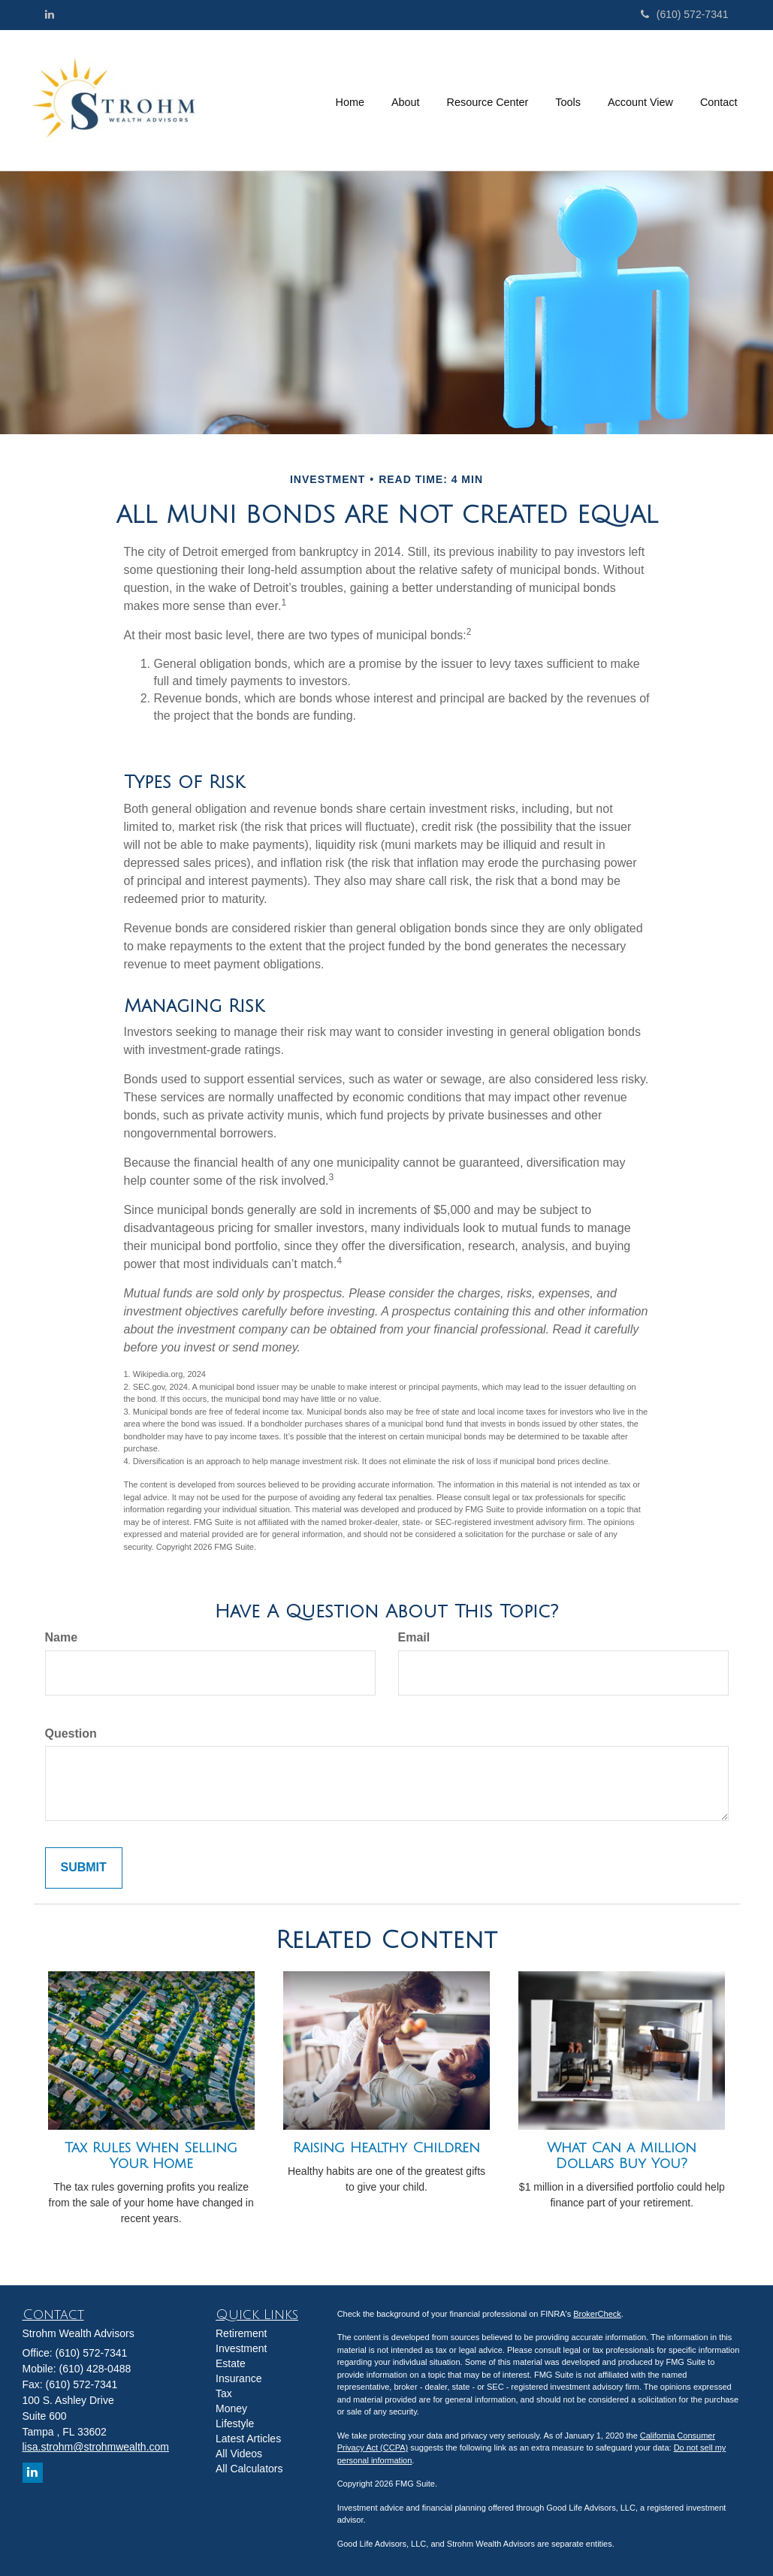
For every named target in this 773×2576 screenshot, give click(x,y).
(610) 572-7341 (685, 14)
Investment (241, 2348)
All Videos (239, 2454)
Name (61, 1637)
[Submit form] (83, 1868)
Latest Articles (248, 2439)
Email (414, 1637)
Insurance (238, 2378)
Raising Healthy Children (386, 2147)
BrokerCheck (597, 2313)
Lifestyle (235, 2423)
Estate (231, 2363)
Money (231, 2408)
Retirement (241, 2333)
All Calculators (249, 2469)
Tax (224, 2393)
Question (71, 1733)
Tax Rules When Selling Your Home (151, 2155)
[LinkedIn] (49, 14)
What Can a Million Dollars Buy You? (621, 2155)
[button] (405, 100)
